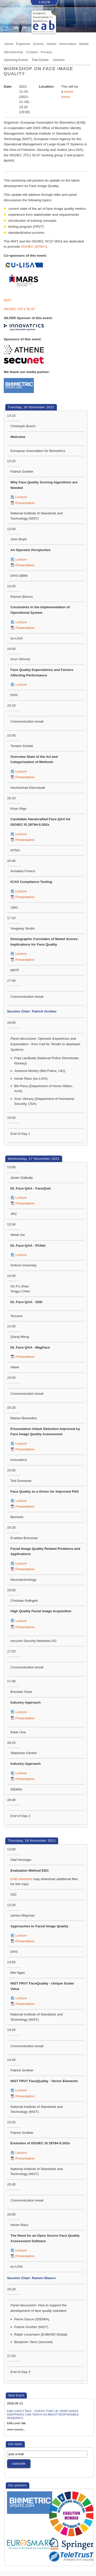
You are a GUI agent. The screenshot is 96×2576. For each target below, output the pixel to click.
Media (83, 43)
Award (51, 43)
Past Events (40, 60)
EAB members (22, 1879)
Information (67, 43)
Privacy (46, 51)
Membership (13, 51)
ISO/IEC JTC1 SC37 (19, 309)
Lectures (59, 60)
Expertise (23, 43)
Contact (32, 51)
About (8, 43)
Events (38, 43)
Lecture (21, 497)
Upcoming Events (16, 60)
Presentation (25, 503)
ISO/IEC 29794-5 (34, 246)
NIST (8, 300)
